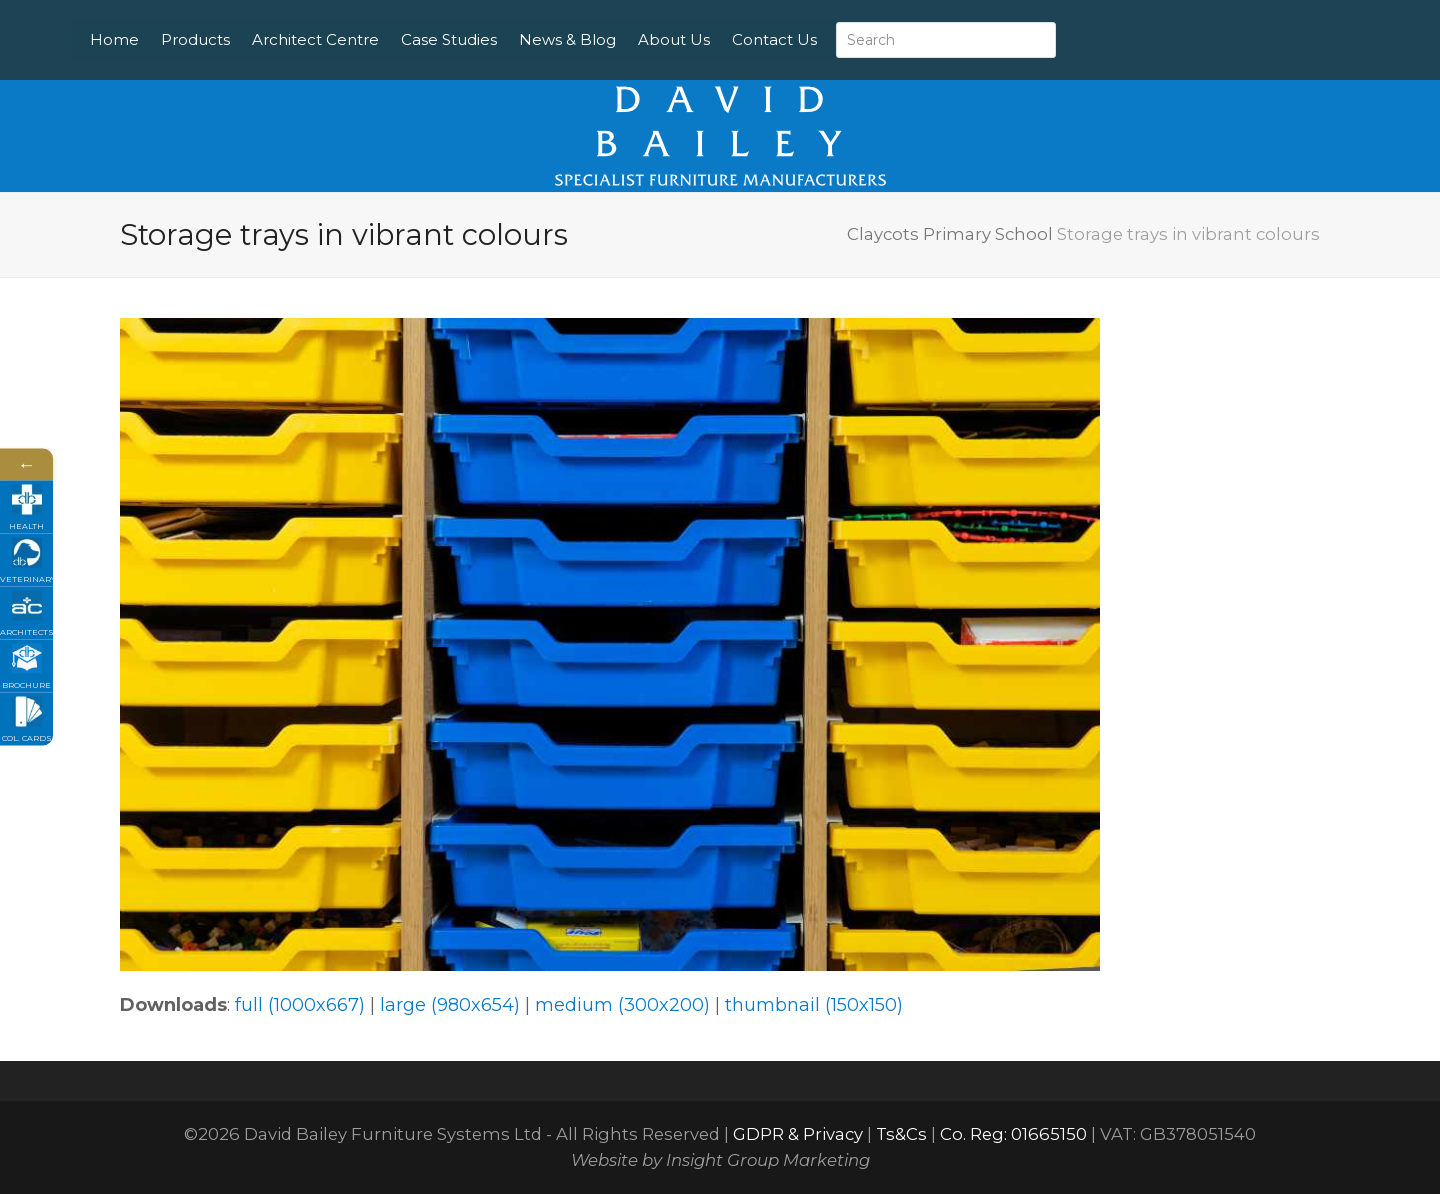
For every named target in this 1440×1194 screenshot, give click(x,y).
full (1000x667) (300, 1005)
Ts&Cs (901, 1134)
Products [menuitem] (253, 39)
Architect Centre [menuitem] (373, 39)
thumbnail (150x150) (814, 1005)
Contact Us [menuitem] (832, 39)
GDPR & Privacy (798, 1134)
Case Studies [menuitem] (507, 39)
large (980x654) (450, 1005)
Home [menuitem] (172, 39)
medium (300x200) (622, 1005)
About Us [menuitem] (732, 39)
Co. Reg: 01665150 (1013, 1134)
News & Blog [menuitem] (625, 39)
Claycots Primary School (950, 234)
